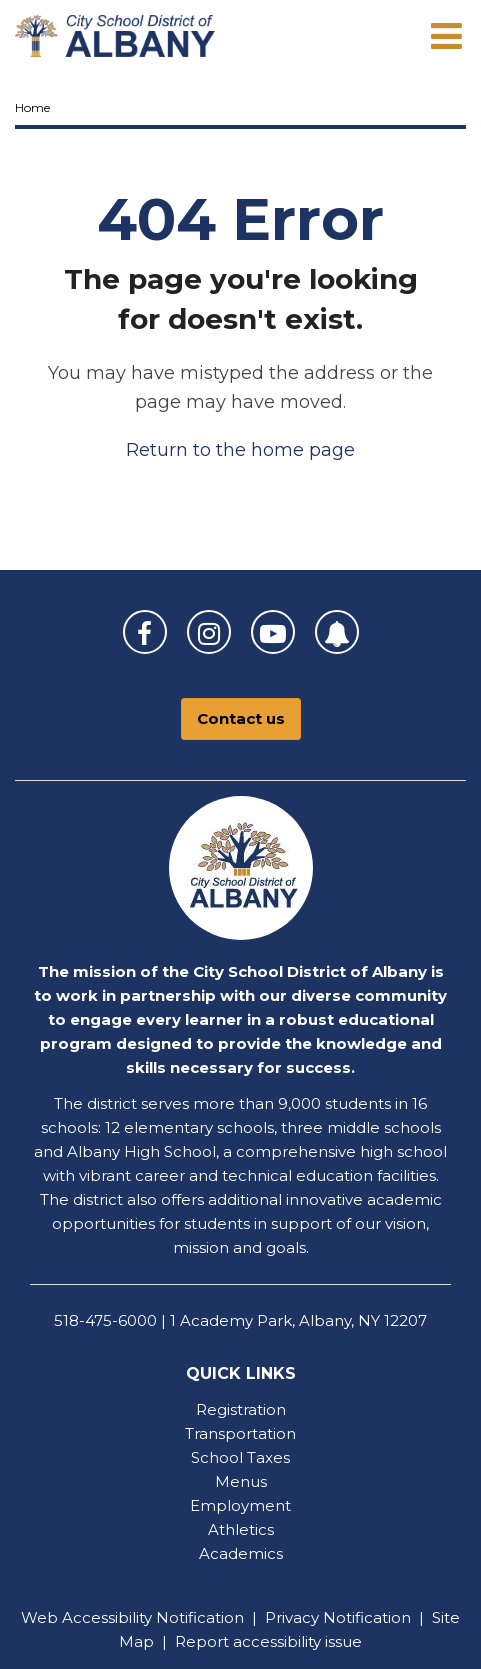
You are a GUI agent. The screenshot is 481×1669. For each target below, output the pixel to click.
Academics (241, 1553)
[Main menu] (446, 35)
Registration (241, 1409)
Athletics (241, 1529)
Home (32, 107)
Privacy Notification (338, 1617)
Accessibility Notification (153, 1617)
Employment (240, 1505)
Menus (241, 1481)
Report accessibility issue (268, 1641)
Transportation (240, 1433)
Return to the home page (240, 450)
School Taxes (240, 1457)
